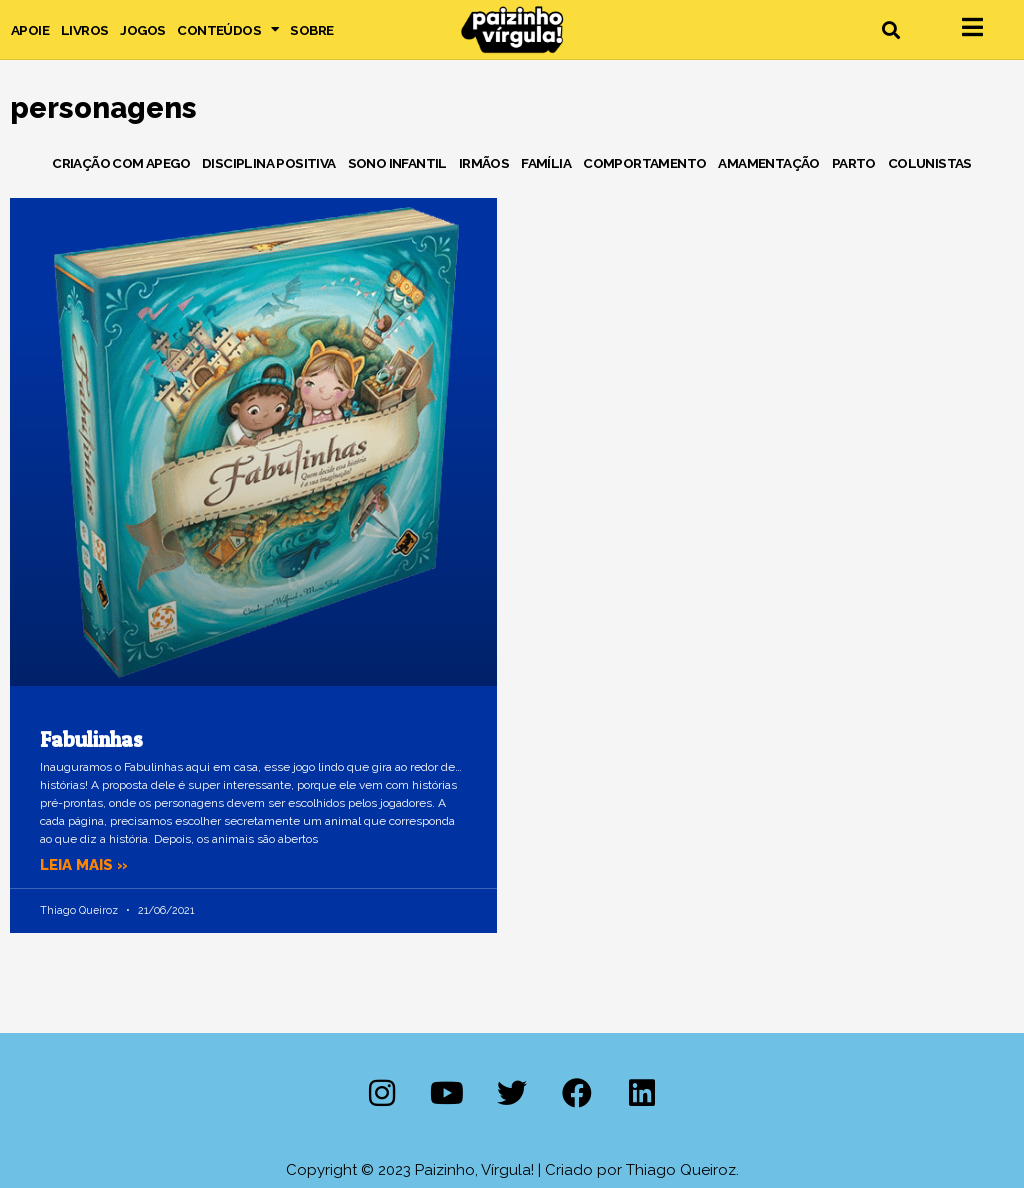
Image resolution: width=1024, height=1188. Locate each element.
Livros (84, 30)
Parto (854, 163)
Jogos (142, 30)
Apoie (30, 30)
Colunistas (930, 163)
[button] (890, 29)
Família (546, 163)
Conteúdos (227, 30)
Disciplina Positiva (269, 163)
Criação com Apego (121, 163)
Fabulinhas (91, 739)
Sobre (311, 30)
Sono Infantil (397, 163)
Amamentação (768, 163)
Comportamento (644, 163)
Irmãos (484, 163)
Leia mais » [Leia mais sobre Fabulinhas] (84, 865)
